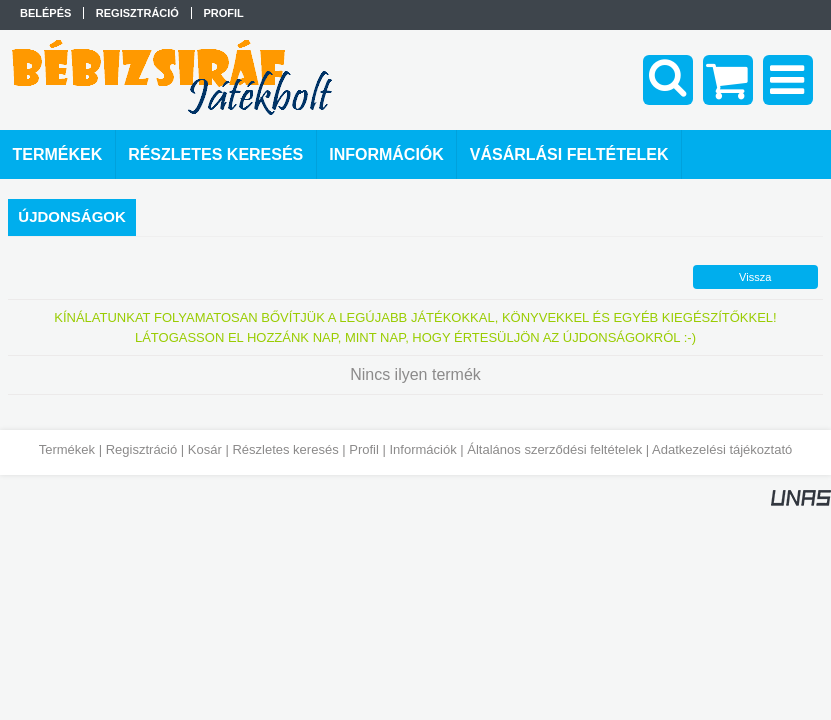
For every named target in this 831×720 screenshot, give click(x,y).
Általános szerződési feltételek (554, 449)
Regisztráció (142, 449)
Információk (422, 449)
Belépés (45, 13)
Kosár (205, 449)
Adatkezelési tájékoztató (722, 449)
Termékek (67, 449)
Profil (364, 449)
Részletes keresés (285, 449)
